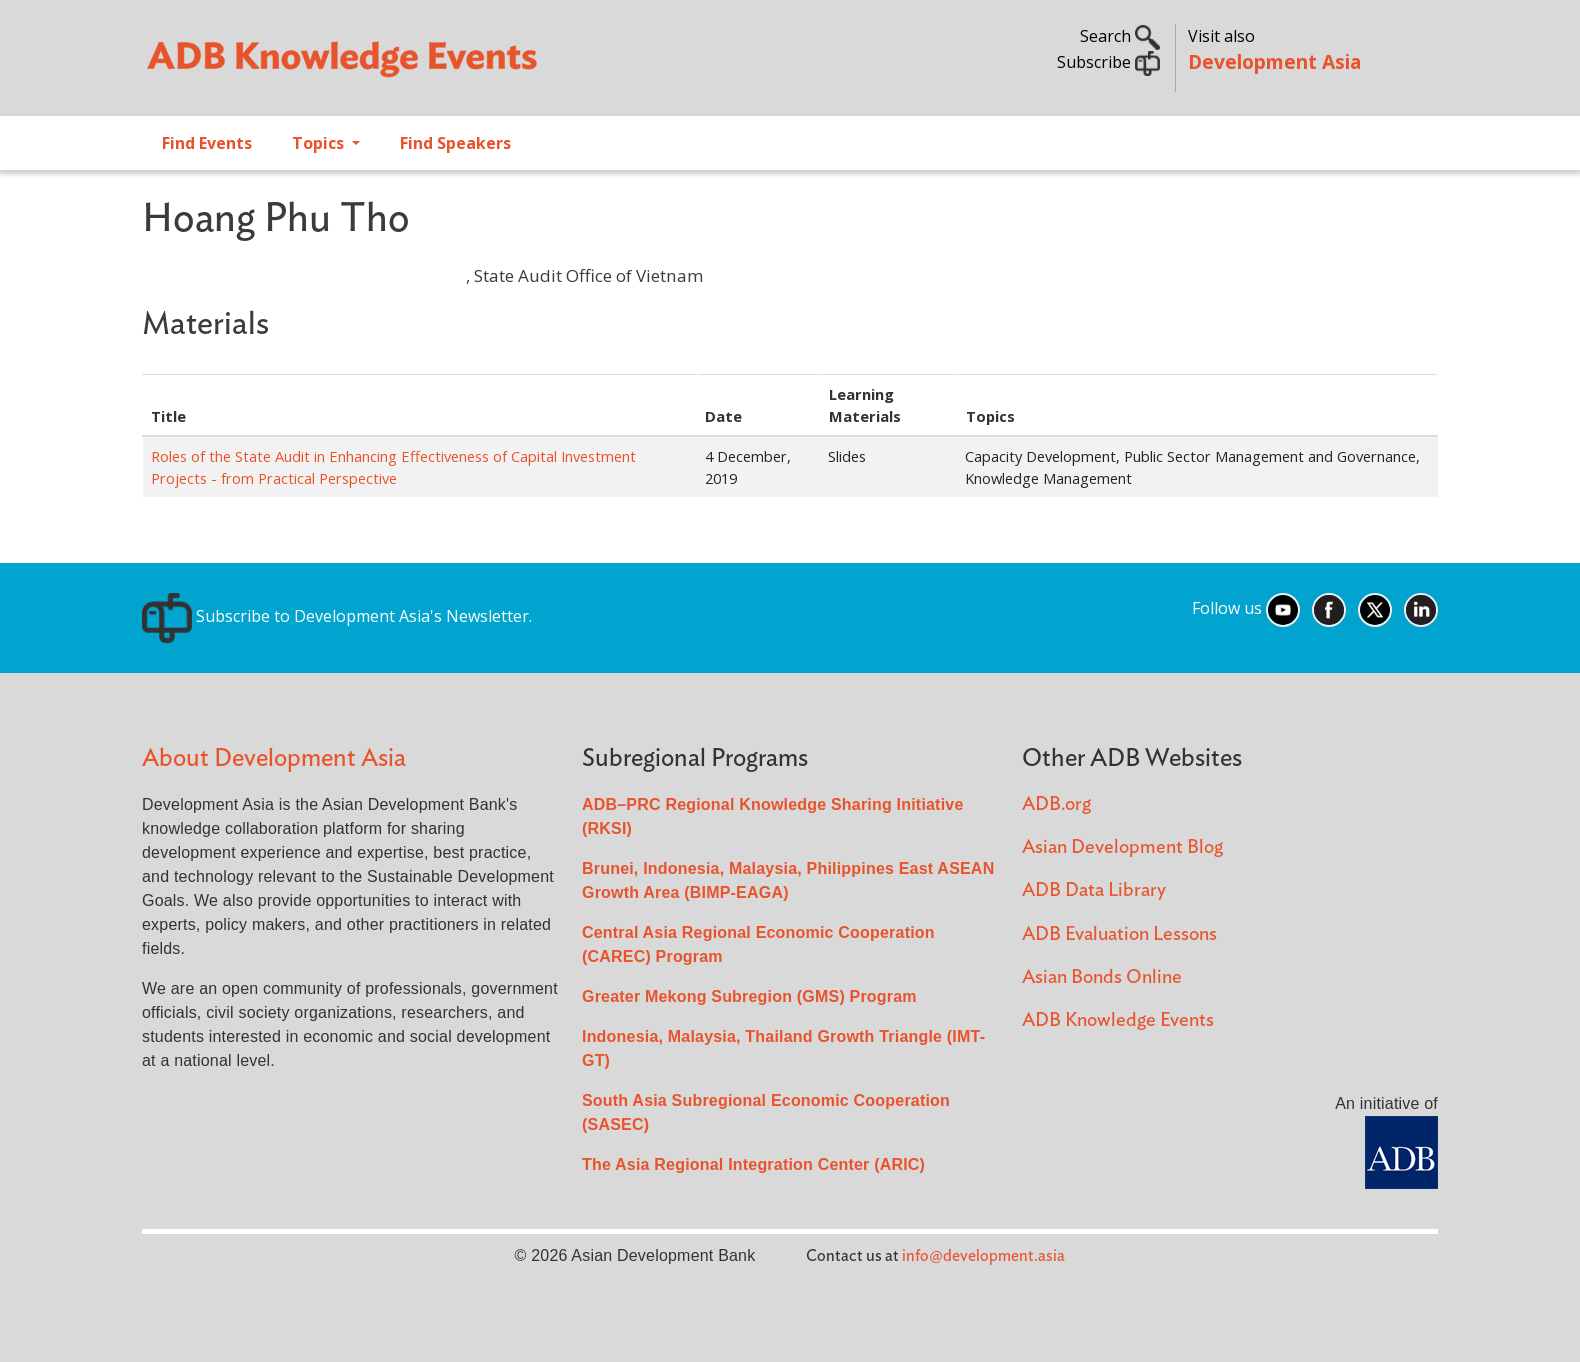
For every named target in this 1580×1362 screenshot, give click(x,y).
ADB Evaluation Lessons (1119, 934)
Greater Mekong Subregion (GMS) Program (749, 996)
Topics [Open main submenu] (320, 143)
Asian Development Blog (1122, 847)
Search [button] (1120, 36)
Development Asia (1274, 61)
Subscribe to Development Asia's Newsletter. (337, 616)
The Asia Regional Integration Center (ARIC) (753, 1164)
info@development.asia (983, 1256)
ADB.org (1056, 804)
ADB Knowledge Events (1118, 1020)
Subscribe (1108, 62)
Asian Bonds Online (1102, 977)
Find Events (207, 143)
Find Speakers (455, 143)
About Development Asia (274, 758)
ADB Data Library (1094, 890)
